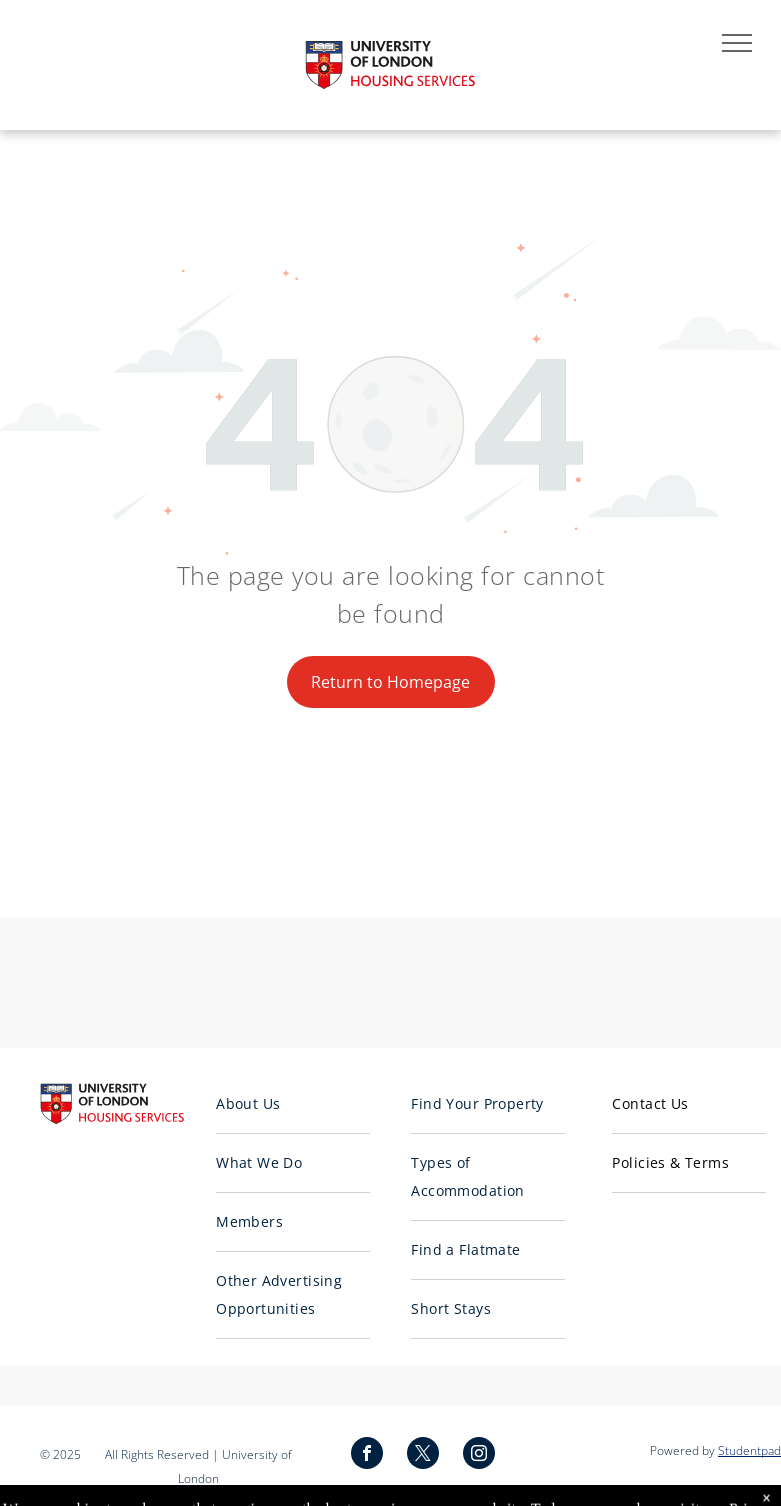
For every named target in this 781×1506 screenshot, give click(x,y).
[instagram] (479, 1455)
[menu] (737, 43)
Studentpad (749, 1450)
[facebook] (367, 1455)
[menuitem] (293, 1104)
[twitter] (423, 1455)
